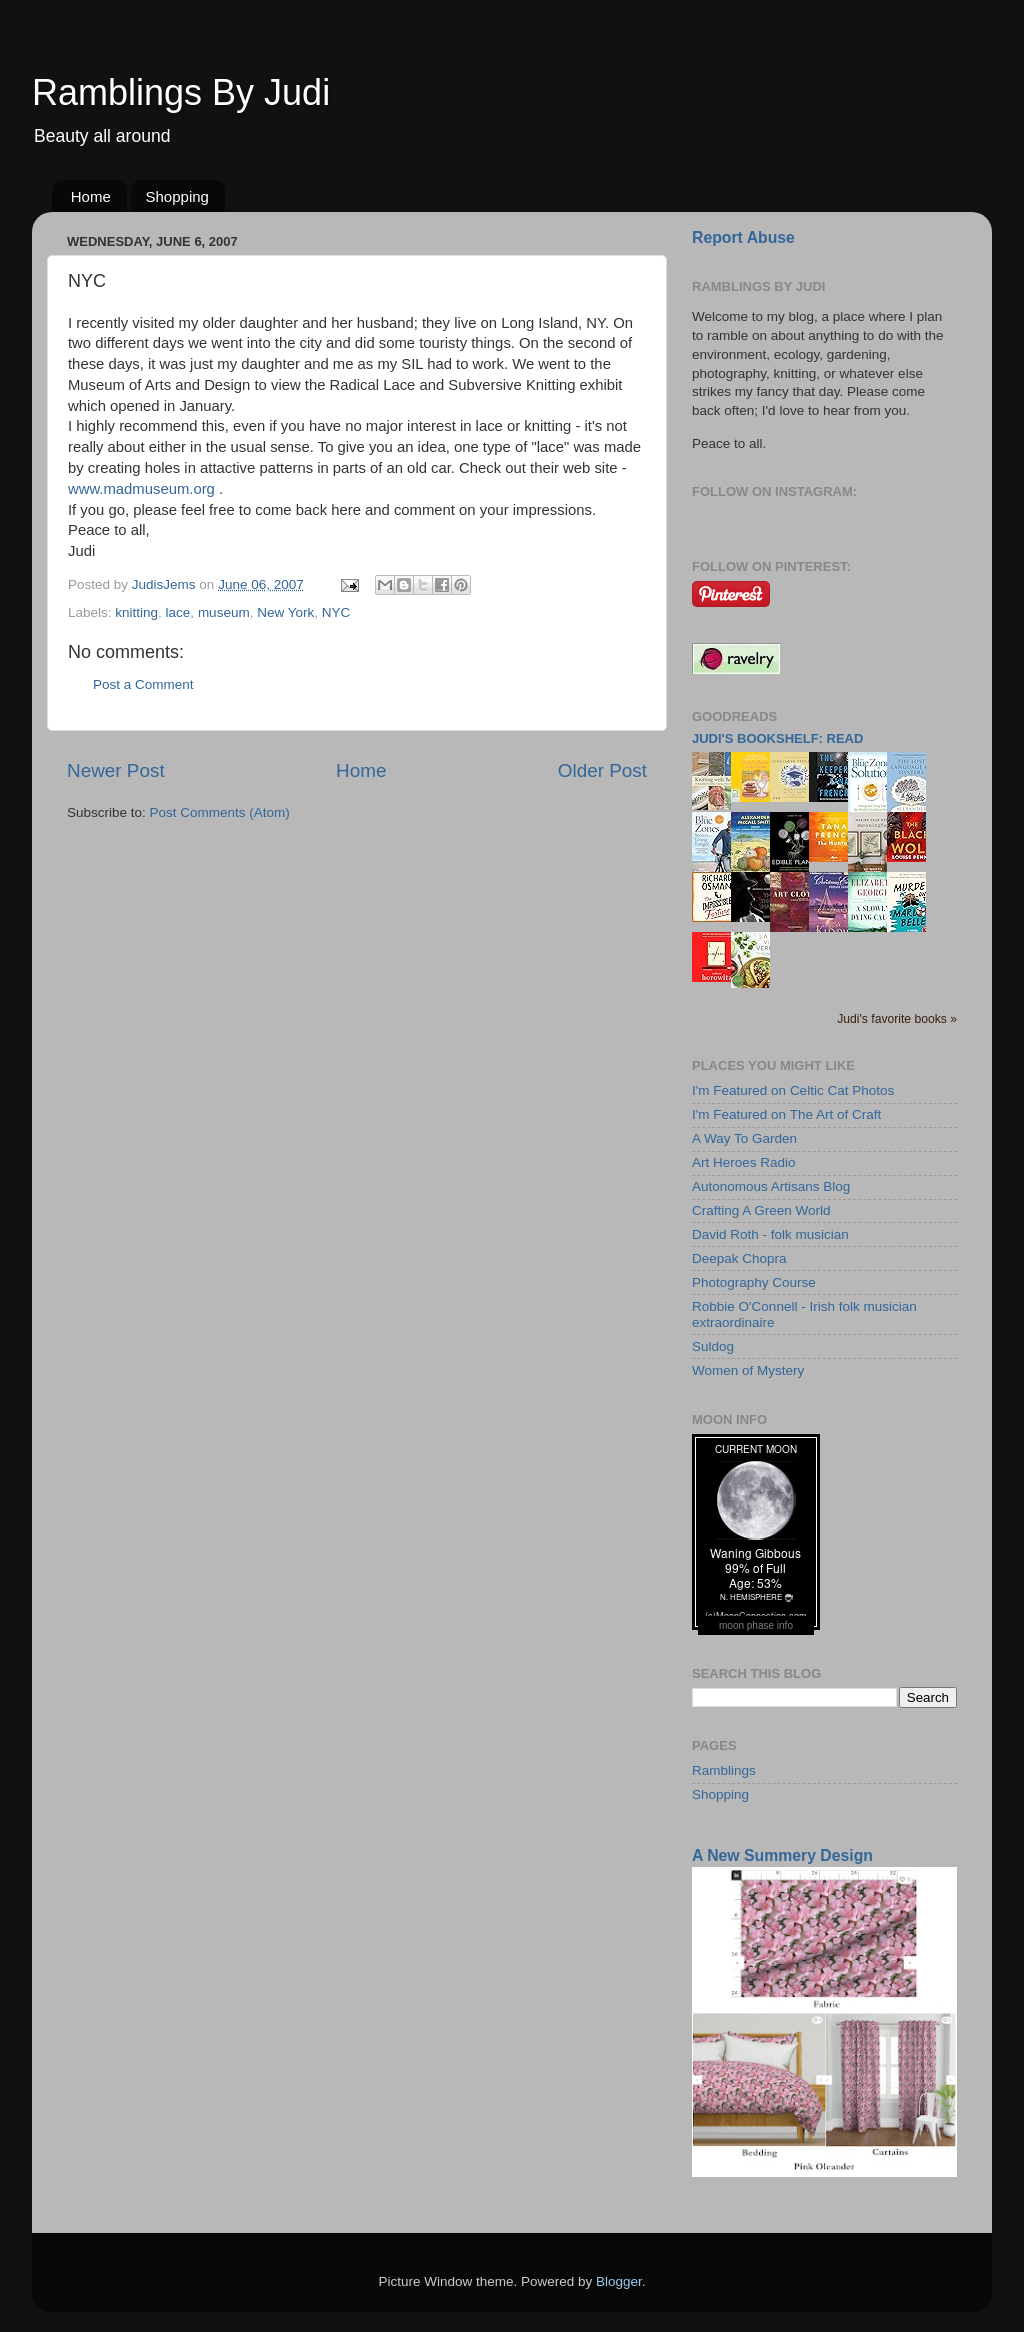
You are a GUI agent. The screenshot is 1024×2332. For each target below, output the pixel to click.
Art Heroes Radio (744, 1162)
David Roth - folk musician (770, 1234)
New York (285, 612)
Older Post (602, 770)
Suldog (713, 1346)
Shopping (177, 196)
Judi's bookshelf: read (777, 738)
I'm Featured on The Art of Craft (786, 1114)
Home (91, 196)
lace (178, 612)
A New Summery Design (782, 1855)
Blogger (619, 2281)
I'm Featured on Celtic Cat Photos (793, 1090)
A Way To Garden (744, 1138)
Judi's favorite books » (897, 1019)
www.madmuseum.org (141, 489)
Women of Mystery (748, 1370)
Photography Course (754, 1282)
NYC (336, 612)
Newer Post (116, 770)
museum (224, 612)
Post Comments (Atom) (220, 812)
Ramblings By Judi (181, 92)
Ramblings (724, 1770)
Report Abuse (743, 237)
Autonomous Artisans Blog (771, 1186)
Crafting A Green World (761, 1210)
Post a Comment (143, 684)
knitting (136, 612)
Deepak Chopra (739, 1258)
